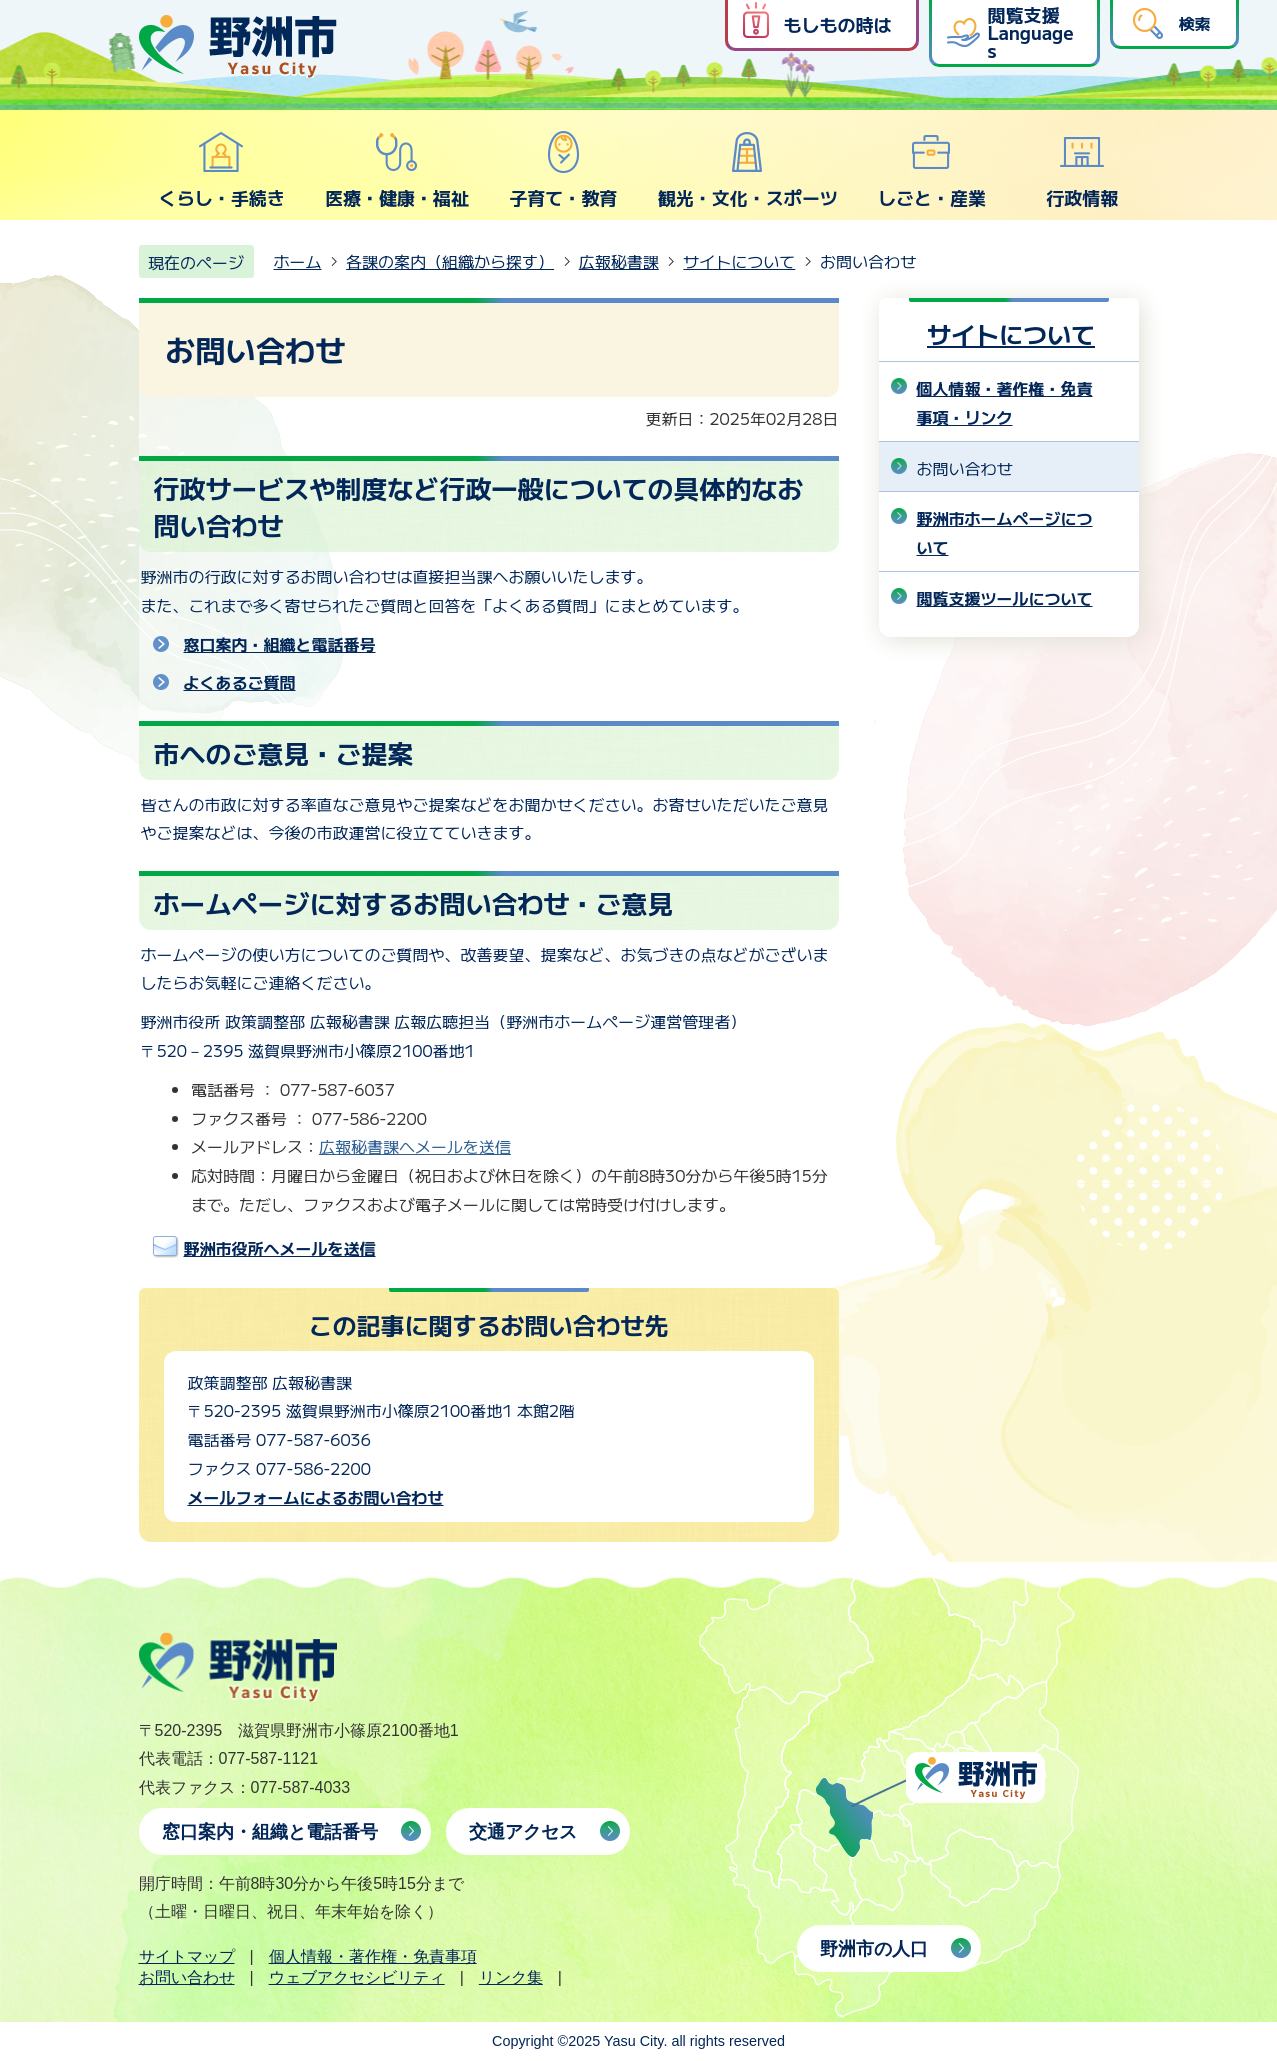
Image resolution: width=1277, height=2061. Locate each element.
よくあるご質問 (240, 682)
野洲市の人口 (874, 1949)
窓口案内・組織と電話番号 (280, 644)
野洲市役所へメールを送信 (280, 1248)
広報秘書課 (619, 261)
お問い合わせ (187, 1977)
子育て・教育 (563, 170)
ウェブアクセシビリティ (357, 1977)
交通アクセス (523, 1832)
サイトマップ (187, 1956)
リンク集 (511, 1977)
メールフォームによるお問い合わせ (316, 1497)
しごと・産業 (932, 170)
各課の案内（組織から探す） (450, 261)
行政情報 (1082, 170)
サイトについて (739, 261)
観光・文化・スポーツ (748, 170)
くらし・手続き (222, 170)
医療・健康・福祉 (397, 170)
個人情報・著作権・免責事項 (373, 1956)
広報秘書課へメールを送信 (415, 1146)
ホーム (298, 261)
